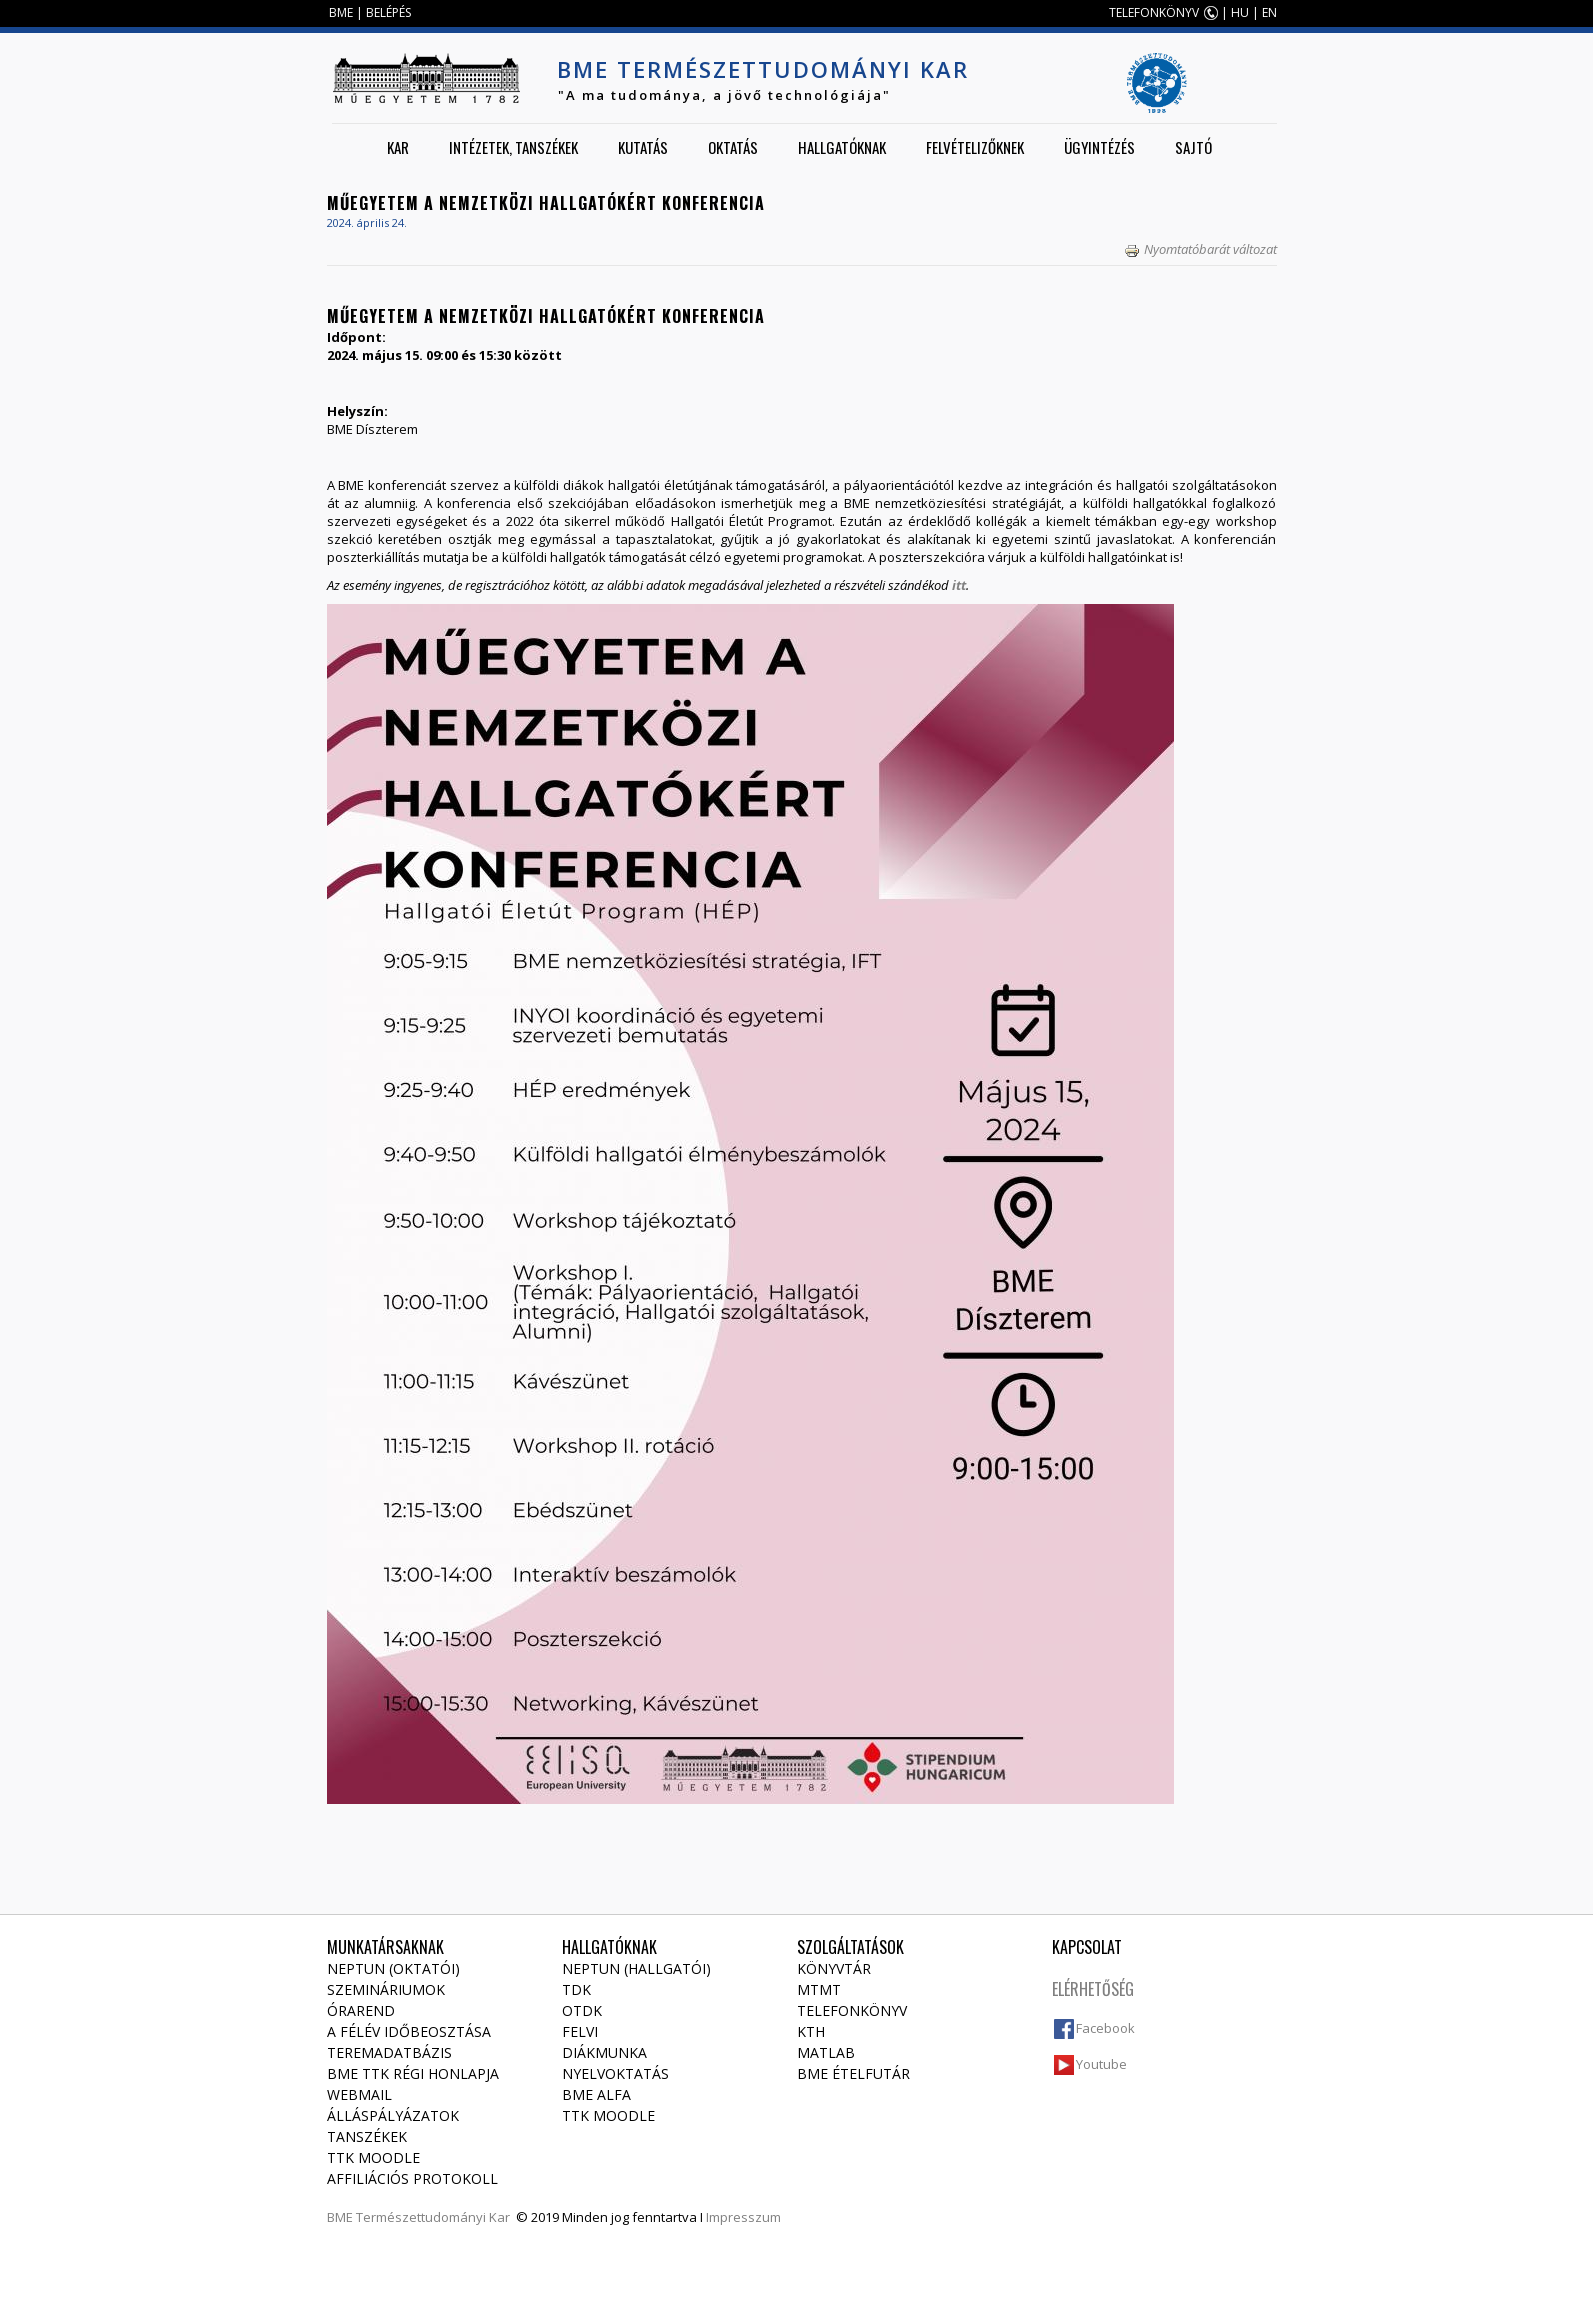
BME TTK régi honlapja (413, 2073)
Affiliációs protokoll (412, 2178)
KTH (811, 2031)
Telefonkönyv (852, 2010)
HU (1240, 12)
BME (341, 12)
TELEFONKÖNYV (1154, 12)
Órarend (361, 2010)
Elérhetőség (1093, 1989)
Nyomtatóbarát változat (1200, 249)
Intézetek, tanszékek (513, 147)
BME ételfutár (853, 2073)
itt (959, 585)
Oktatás (733, 147)
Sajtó (1193, 147)
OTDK (582, 2010)
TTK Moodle (373, 2157)
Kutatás (643, 147)
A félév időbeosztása (409, 2031)
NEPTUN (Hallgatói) (636, 1968)
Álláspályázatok (393, 2115)
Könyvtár (834, 1968)
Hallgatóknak (842, 147)
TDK (576, 1989)
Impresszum (743, 2217)
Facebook (1105, 2028)
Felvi (580, 2031)
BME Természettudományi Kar (763, 69)
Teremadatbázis (389, 2052)
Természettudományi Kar (433, 2217)
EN (1269, 12)
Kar (398, 147)
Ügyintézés (1099, 147)
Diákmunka (604, 2052)
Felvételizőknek (975, 147)
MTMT (819, 1989)
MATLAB (826, 2052)
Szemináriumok (386, 1989)
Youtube (1101, 2064)
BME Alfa (596, 2094)
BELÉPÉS (388, 12)
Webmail (359, 2094)
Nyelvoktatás (615, 2073)
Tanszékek (367, 2136)
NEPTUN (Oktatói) (393, 1968)
